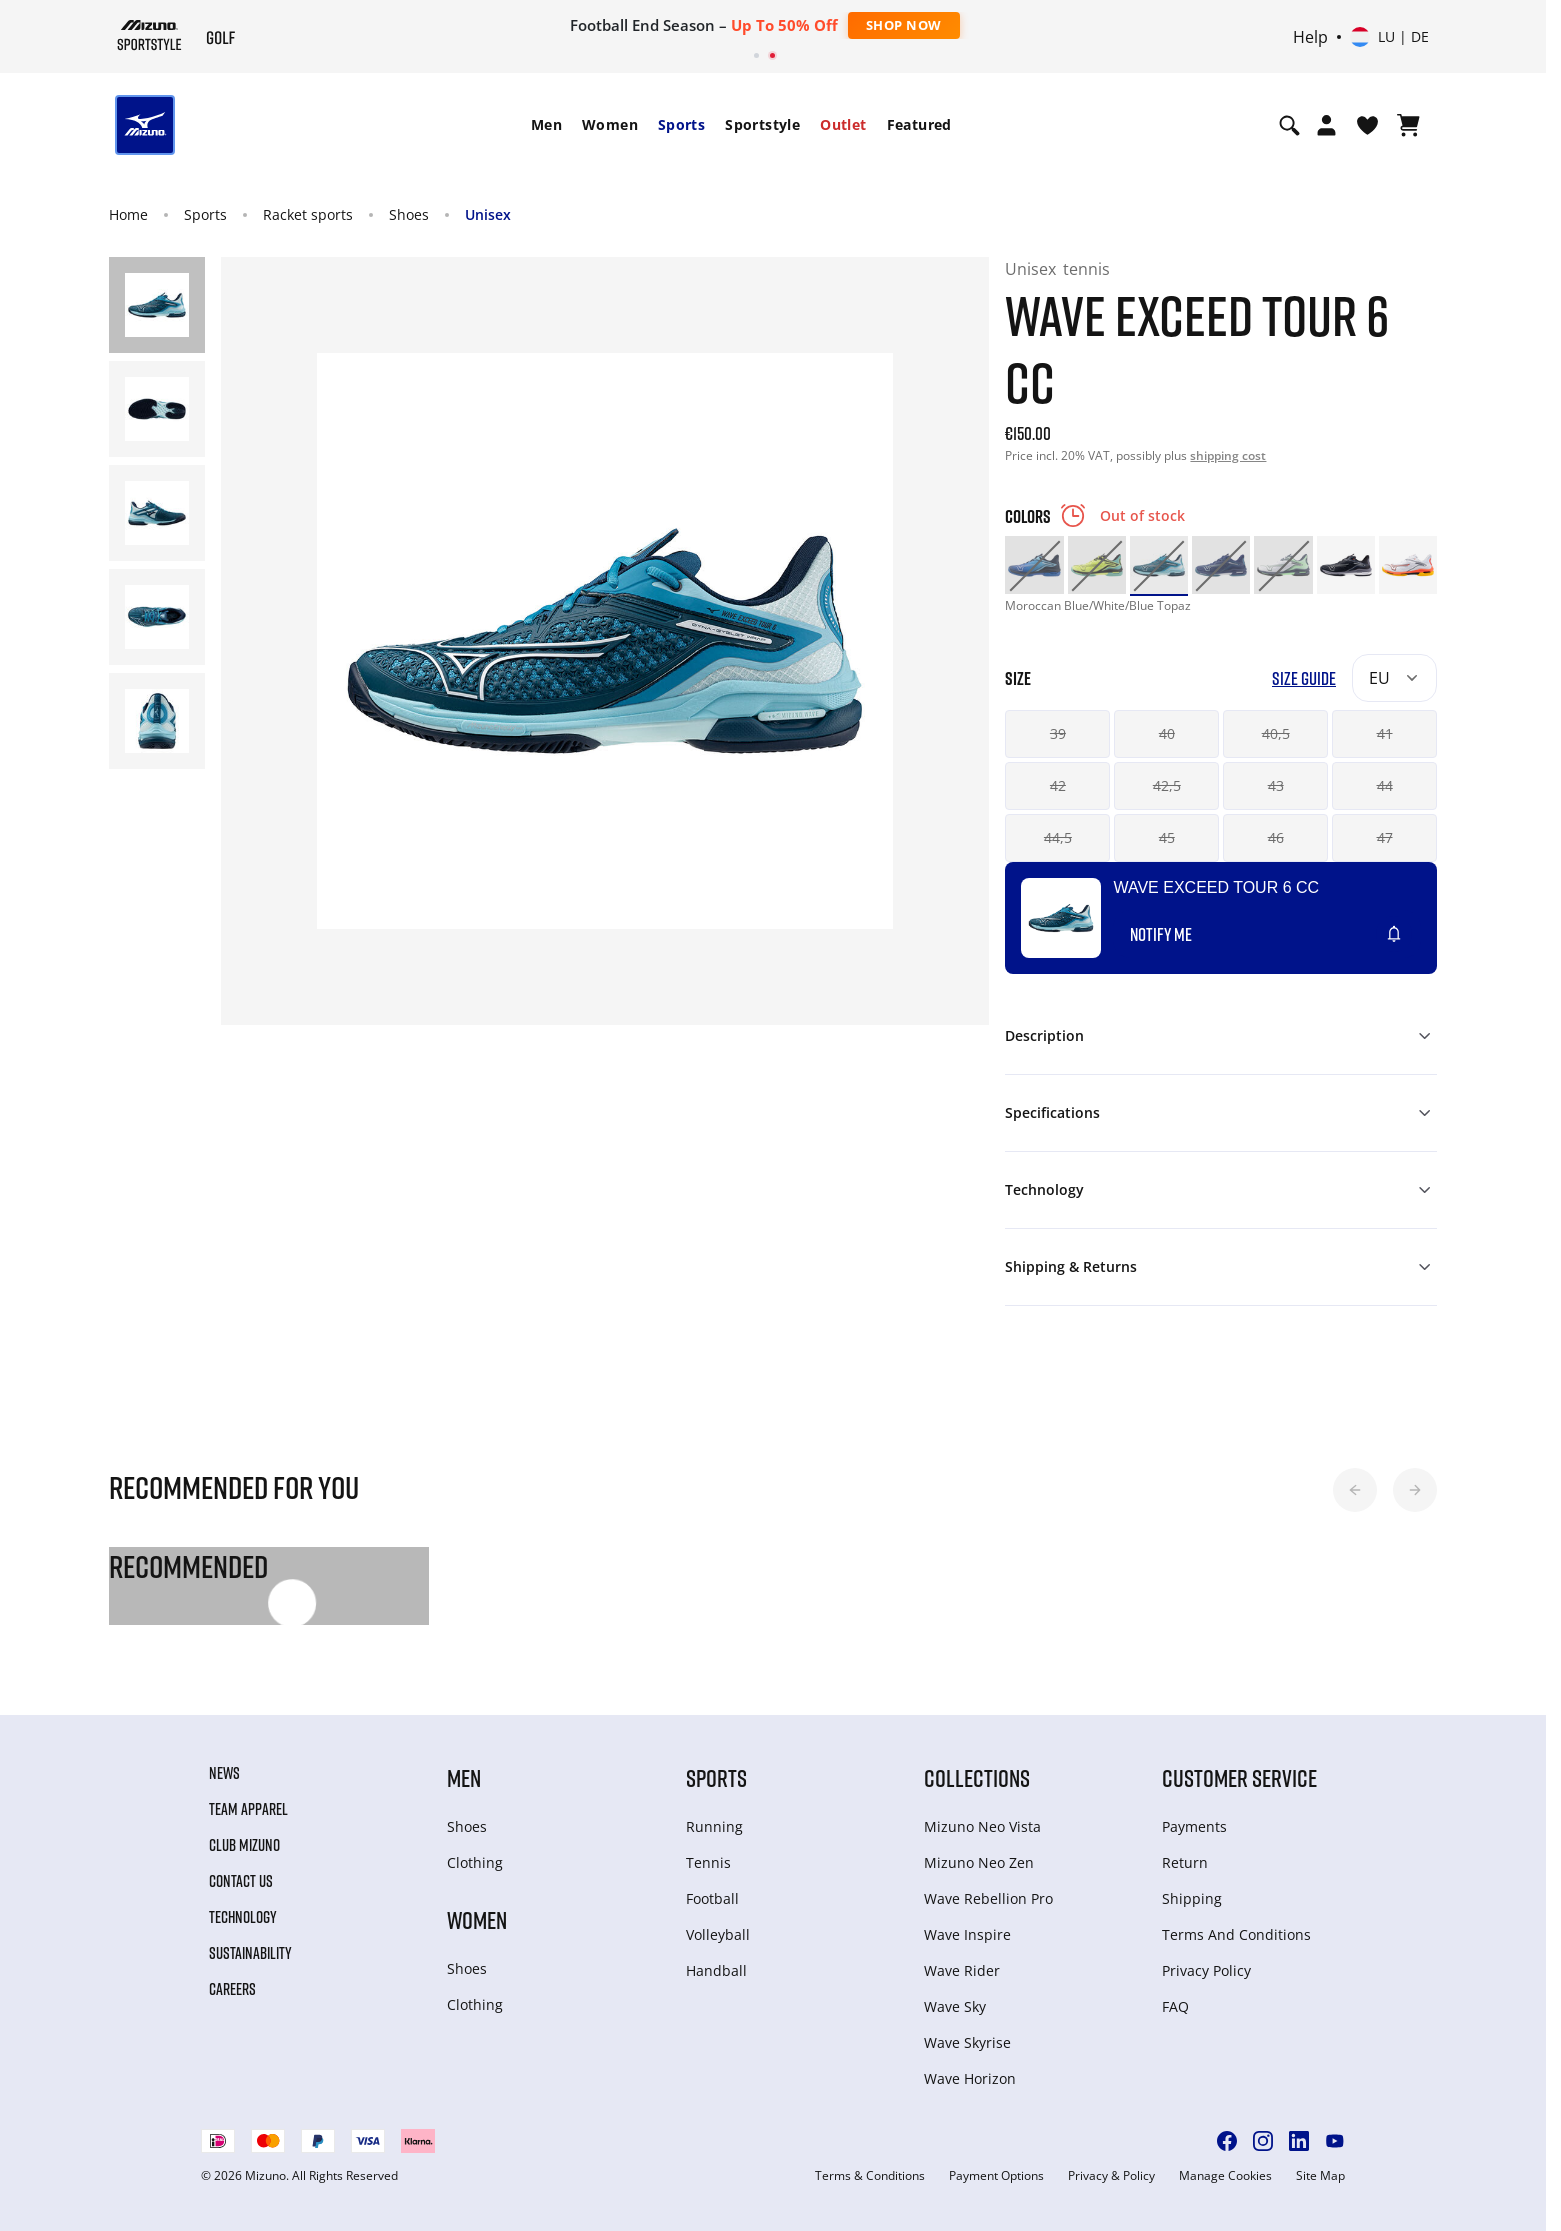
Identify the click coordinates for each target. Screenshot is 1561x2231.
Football (712, 1898)
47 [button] (1385, 837)
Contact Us (241, 1881)
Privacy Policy (1206, 1970)
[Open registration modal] (1326, 125)
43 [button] (1276, 785)
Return (1185, 1862)
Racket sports (308, 214)
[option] (1034, 565)
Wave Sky (955, 2006)
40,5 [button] (1276, 733)
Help (1310, 37)
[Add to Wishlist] (1413, 926)
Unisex (488, 214)
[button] (1355, 1490)
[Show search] (1289, 125)
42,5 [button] (1167, 785)
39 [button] (1058, 733)
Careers (232, 1989)
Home (128, 214)
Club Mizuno (244, 1845)
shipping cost (1228, 455)
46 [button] (1276, 837)
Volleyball (718, 1934)
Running (714, 1826)
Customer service (1239, 1777)
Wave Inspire (967, 1934)
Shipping (1192, 1898)
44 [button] (1385, 785)
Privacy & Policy (1111, 2176)
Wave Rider (962, 1970)
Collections (977, 1777)
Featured (919, 124)
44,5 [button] (1058, 837)
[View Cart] (1408, 125)
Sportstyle (762, 124)
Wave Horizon (970, 2078)
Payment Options (996, 2176)
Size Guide (1304, 678)
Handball (716, 1970)
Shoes (409, 214)
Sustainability (250, 1953)
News (224, 1773)
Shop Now (904, 25)
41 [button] (1385, 733)
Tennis (708, 1862)
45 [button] (1167, 837)
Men (546, 124)
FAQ (1175, 2006)
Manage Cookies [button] (1225, 2176)
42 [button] (1058, 785)
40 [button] (1167, 733)
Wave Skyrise (967, 2042)
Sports (681, 124)
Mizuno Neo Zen (979, 1862)
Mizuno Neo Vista (982, 1826)
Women (610, 124)
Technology (243, 1917)
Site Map (1320, 2176)
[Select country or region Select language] (1389, 37)
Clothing (475, 1862)
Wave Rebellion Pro (988, 1898)
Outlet (843, 124)
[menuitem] (546, 125)
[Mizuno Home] (149, 35)
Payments (1194, 1826)
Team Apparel (248, 1809)
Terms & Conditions (870, 2176)
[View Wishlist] (1367, 125)
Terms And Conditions (1236, 1934)
